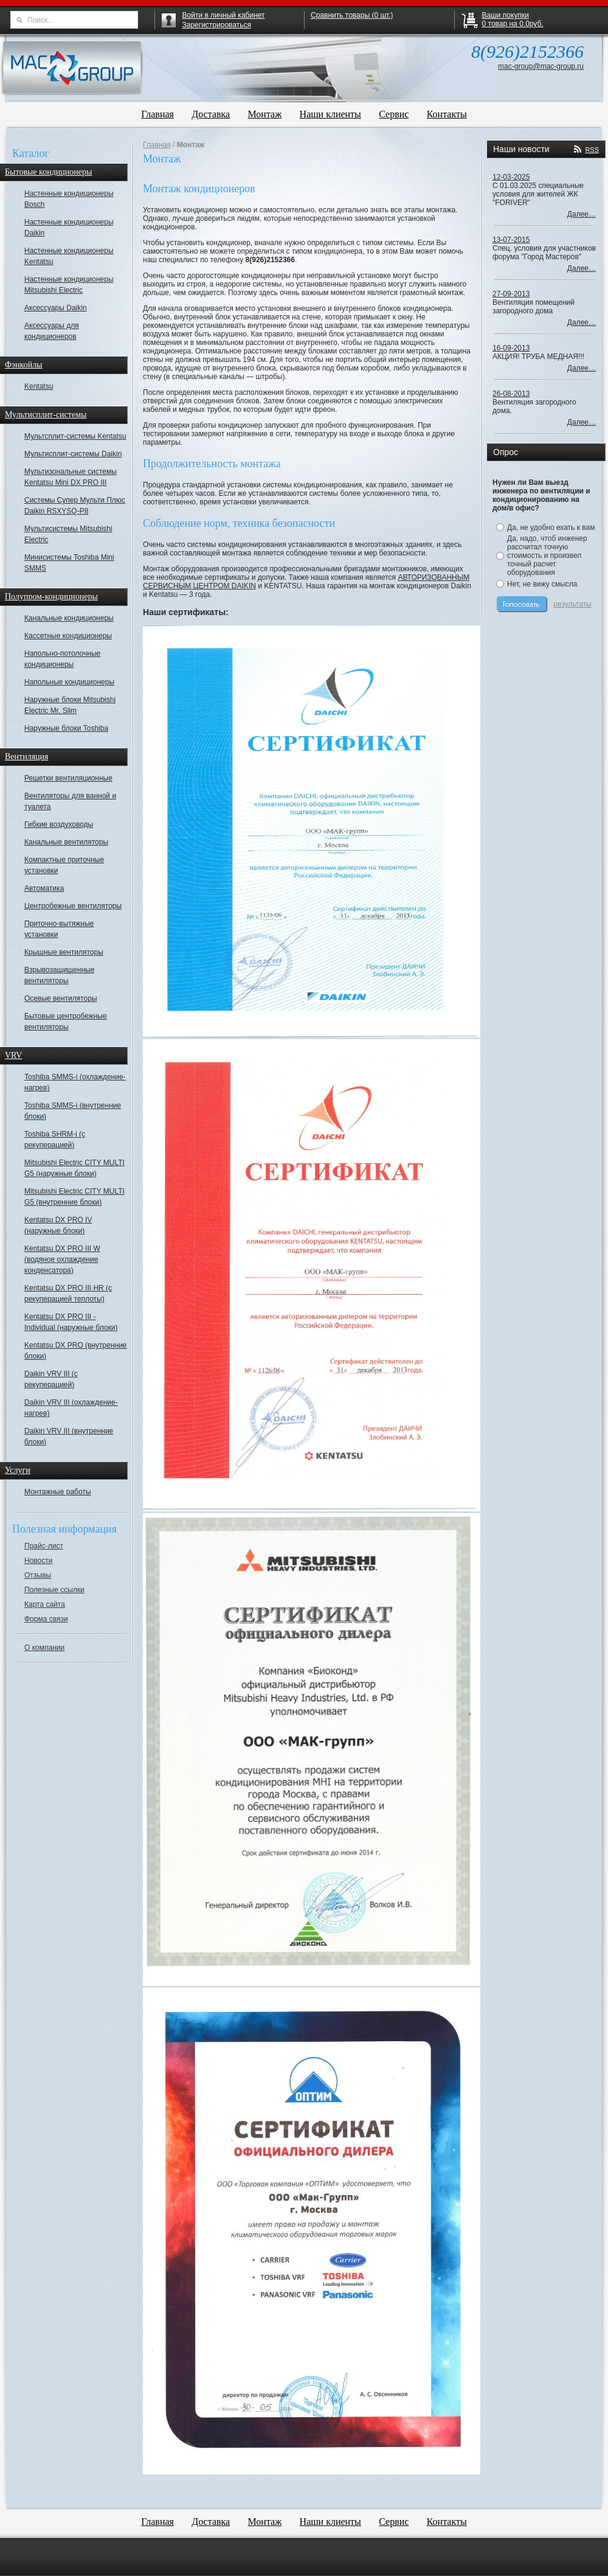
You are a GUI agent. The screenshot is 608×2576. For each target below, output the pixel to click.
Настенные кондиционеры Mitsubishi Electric (69, 284)
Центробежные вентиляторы (73, 906)
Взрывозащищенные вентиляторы (59, 975)
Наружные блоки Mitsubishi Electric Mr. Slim (70, 705)
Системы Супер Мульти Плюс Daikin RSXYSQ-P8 (74, 505)
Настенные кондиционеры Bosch (69, 199)
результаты (572, 604)
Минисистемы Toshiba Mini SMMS (69, 563)
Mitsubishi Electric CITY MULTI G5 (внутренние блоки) (74, 1196)
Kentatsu (38, 386)
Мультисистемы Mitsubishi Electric (68, 534)
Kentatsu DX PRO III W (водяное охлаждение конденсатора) (62, 1259)
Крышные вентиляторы (63, 952)
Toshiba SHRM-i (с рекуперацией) (54, 1139)
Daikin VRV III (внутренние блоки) (68, 1436)
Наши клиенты (330, 114)
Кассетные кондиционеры (68, 636)
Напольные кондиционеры (69, 682)
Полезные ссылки (54, 1590)
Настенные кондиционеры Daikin (69, 227)
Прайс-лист (43, 1546)
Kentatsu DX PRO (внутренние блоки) (75, 1350)
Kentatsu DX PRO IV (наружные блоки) (58, 1225)
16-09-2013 (511, 348)
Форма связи (46, 1619)
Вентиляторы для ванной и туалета (70, 801)
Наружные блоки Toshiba (66, 728)
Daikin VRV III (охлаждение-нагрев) (71, 1408)
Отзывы (37, 1575)
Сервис (394, 114)
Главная (157, 114)
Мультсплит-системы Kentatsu (75, 436)
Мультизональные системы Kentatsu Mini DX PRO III (70, 477)
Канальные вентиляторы (66, 842)
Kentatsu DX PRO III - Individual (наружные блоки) (70, 1322)
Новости (38, 1560)
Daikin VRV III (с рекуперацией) (51, 1379)
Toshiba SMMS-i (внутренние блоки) (72, 1111)
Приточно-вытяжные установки (59, 929)
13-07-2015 (511, 239)
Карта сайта (44, 1604)
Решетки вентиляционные (68, 778)
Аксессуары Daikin (55, 308)
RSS (592, 149)
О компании (44, 1647)
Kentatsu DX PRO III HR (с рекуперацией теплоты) (68, 1293)
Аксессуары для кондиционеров (51, 331)
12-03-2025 (511, 177)
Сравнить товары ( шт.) (352, 15)
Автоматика (44, 888)
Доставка (211, 114)
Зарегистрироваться (216, 25)
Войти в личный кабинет (223, 15)
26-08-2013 (511, 393)
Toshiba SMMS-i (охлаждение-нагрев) (75, 1082)
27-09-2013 (511, 294)
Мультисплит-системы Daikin (73, 454)
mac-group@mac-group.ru (541, 66)
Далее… (581, 214)
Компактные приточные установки (64, 865)
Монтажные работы (57, 1492)
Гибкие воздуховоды (58, 824)
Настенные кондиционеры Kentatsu (69, 256)
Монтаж (265, 114)
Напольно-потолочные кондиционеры (62, 659)
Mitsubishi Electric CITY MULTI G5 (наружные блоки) (74, 1168)
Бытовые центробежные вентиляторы (65, 1021)
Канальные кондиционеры (69, 618)
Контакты (447, 114)
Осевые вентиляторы (60, 998)
